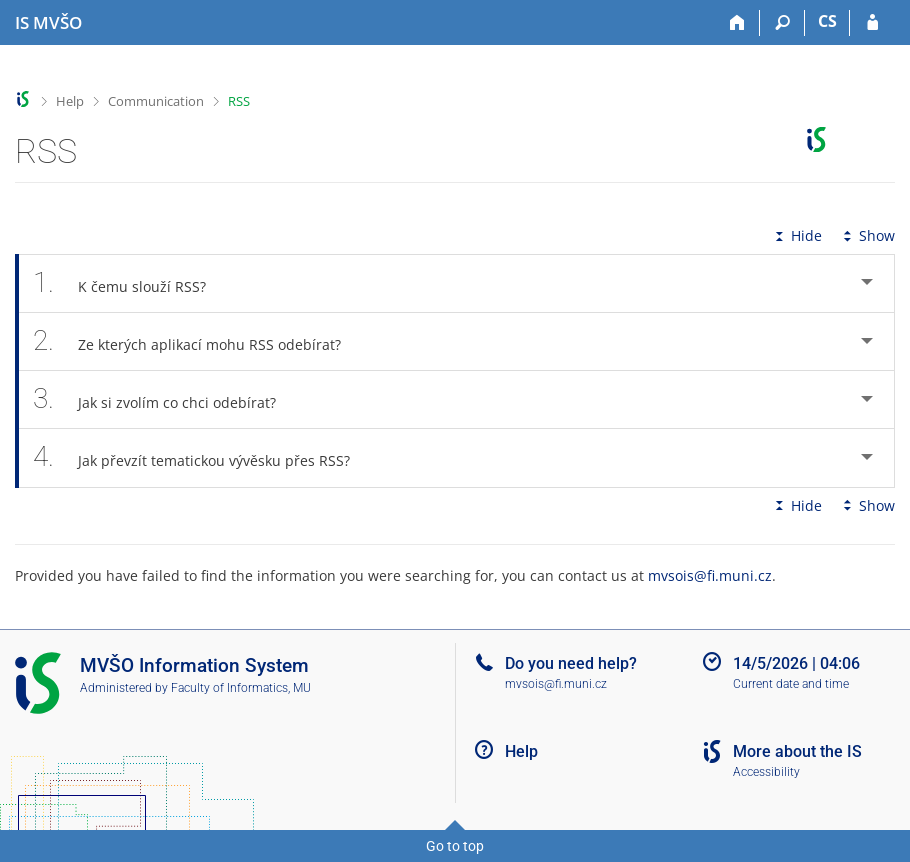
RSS (239, 101)
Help (70, 101)
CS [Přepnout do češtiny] (827, 21)
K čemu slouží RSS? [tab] (130, 283)
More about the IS (797, 751)
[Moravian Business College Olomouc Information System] (48, 23)
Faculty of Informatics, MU (241, 688)
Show (867, 235)
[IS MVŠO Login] (872, 23)
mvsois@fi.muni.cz (710, 575)
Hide (796, 235)
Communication (156, 101)
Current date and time (791, 684)
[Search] (782, 23)
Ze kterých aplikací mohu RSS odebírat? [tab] (198, 341)
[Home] (737, 23)
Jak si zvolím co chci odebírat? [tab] (165, 399)
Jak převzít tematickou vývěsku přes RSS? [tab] (202, 457)
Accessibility (766, 772)
